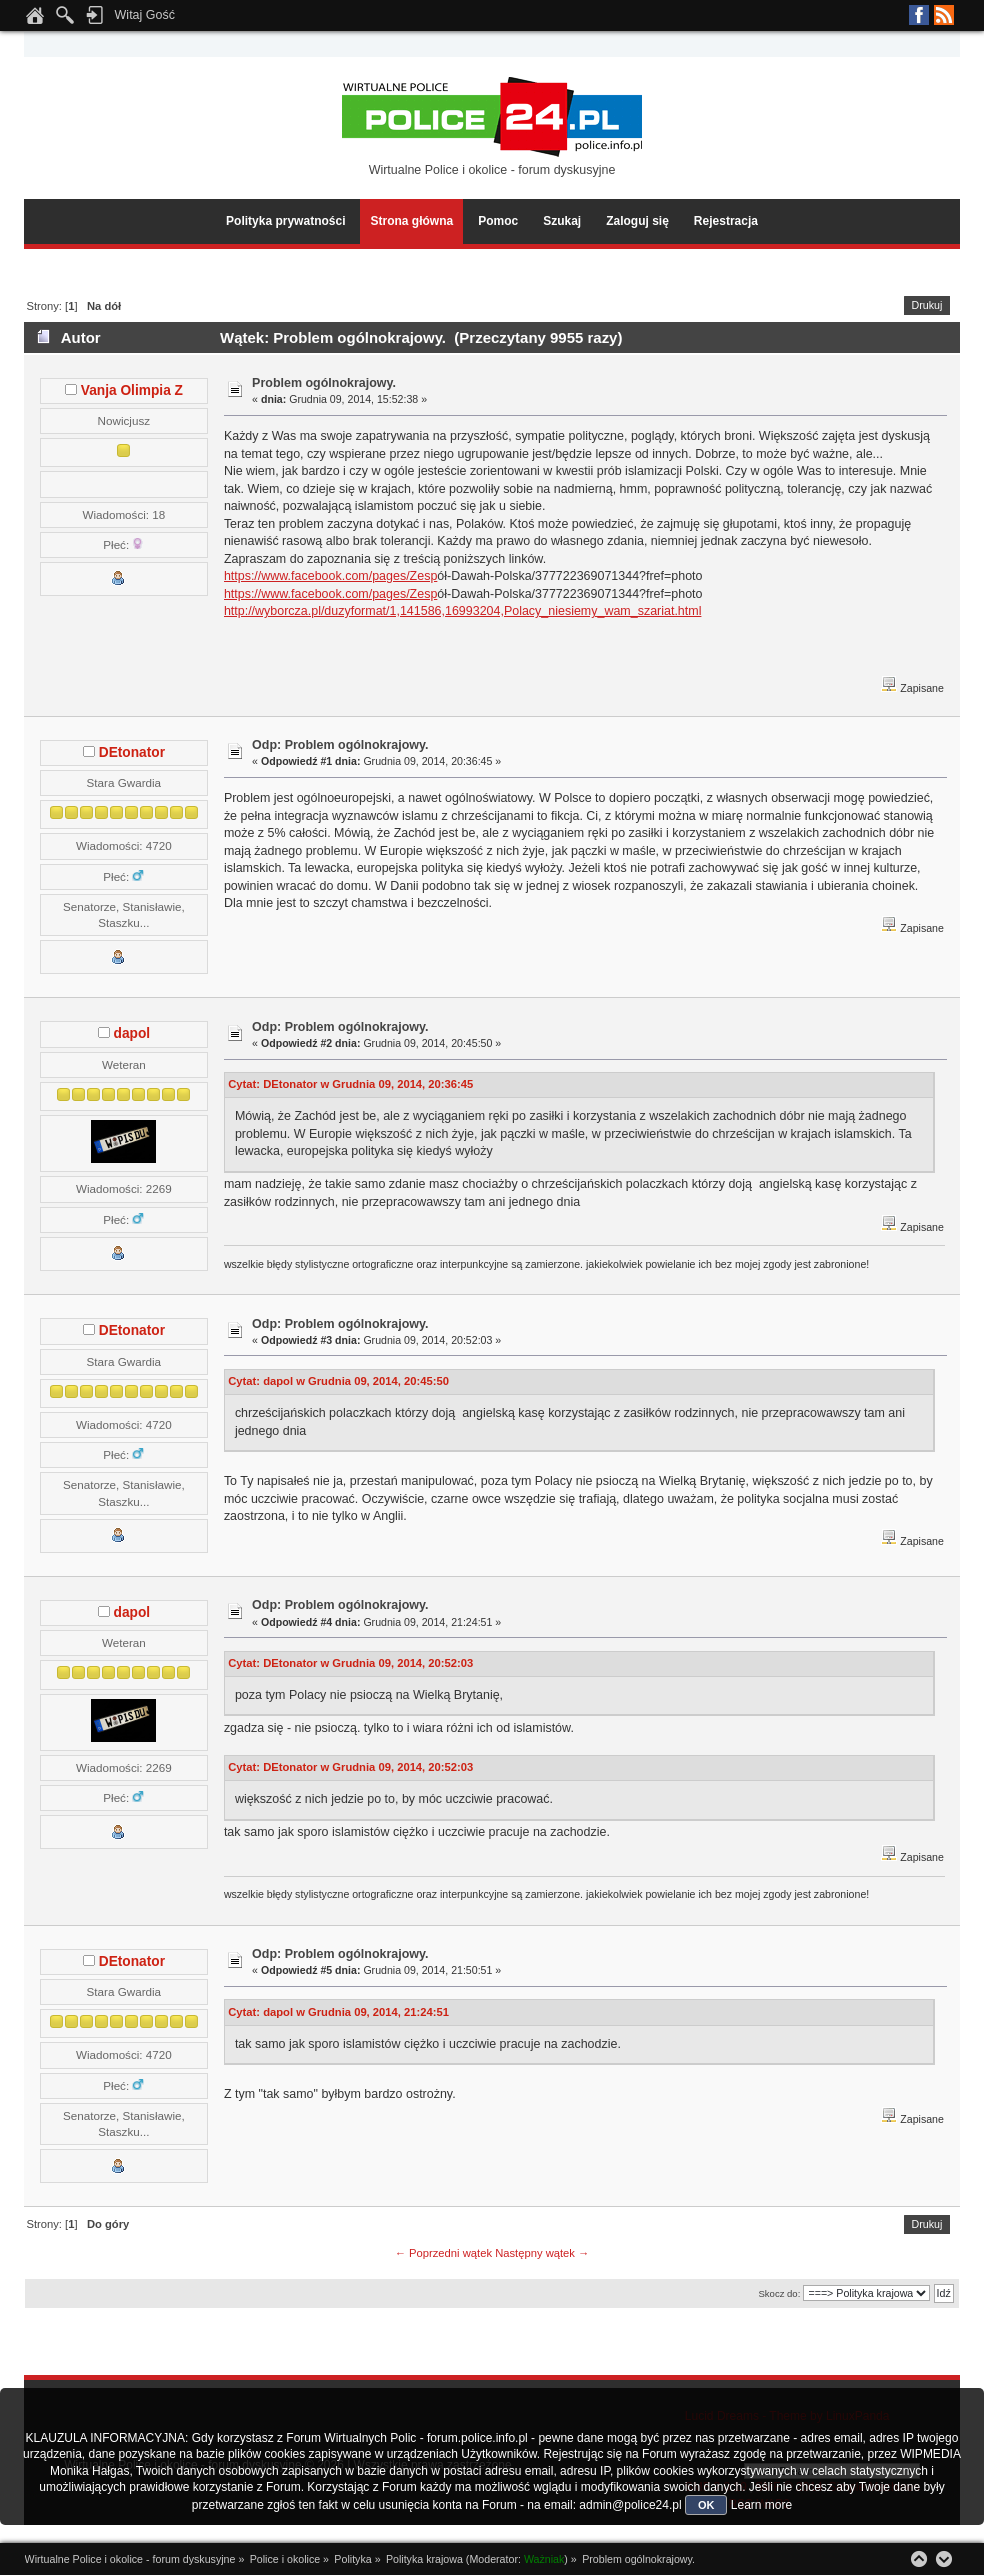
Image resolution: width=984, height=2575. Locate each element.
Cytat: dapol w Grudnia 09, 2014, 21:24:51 (338, 2012)
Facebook (919, 15)
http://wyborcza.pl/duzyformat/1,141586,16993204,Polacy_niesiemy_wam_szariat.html (463, 611)
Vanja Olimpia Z (132, 390)
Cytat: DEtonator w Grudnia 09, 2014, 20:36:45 (350, 1084)
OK (706, 2505)
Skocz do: (779, 2293)
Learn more (761, 2505)
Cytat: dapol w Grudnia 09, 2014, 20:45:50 (338, 1381)
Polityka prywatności (285, 221)
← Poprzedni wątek (443, 2253)
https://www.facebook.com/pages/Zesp (330, 576)
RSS (944, 15)
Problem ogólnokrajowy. (324, 383)
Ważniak (544, 2559)
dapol (132, 1033)
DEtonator (132, 752)
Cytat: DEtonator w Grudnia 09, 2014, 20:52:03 (350, 1663)
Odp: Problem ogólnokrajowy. (340, 745)
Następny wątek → (542, 2253)
